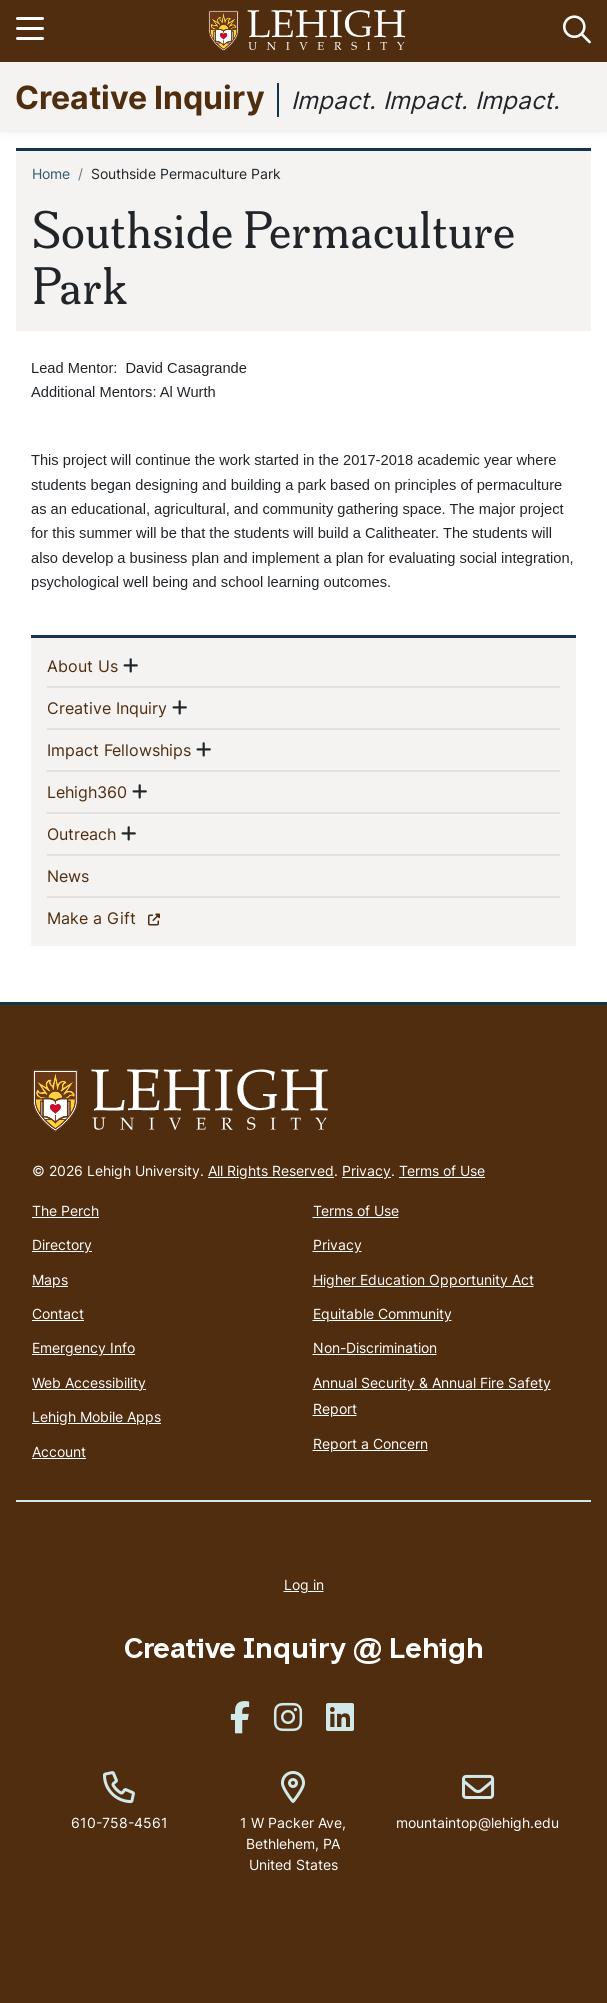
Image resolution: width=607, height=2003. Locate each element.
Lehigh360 (87, 791)
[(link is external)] (240, 1723)
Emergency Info (83, 1347)
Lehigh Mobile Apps (96, 1416)
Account (59, 1451)
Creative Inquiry (140, 96)
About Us (82, 665)
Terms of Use (442, 1170)
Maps (50, 1279)
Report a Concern (370, 1443)
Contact (58, 1313)
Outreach (81, 833)
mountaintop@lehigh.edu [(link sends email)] (477, 1802)
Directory (62, 1244)
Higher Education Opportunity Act (423, 1279)
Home (51, 173)
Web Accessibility (89, 1382)
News (100, 875)
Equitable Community (382, 1313)
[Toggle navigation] (33, 31)
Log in (304, 1584)
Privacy (366, 1170)
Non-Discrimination (375, 1347)
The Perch (65, 1210)
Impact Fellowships (119, 749)
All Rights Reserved (271, 1170)
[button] (573, 31)
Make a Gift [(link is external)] (126, 917)
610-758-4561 (119, 1822)
